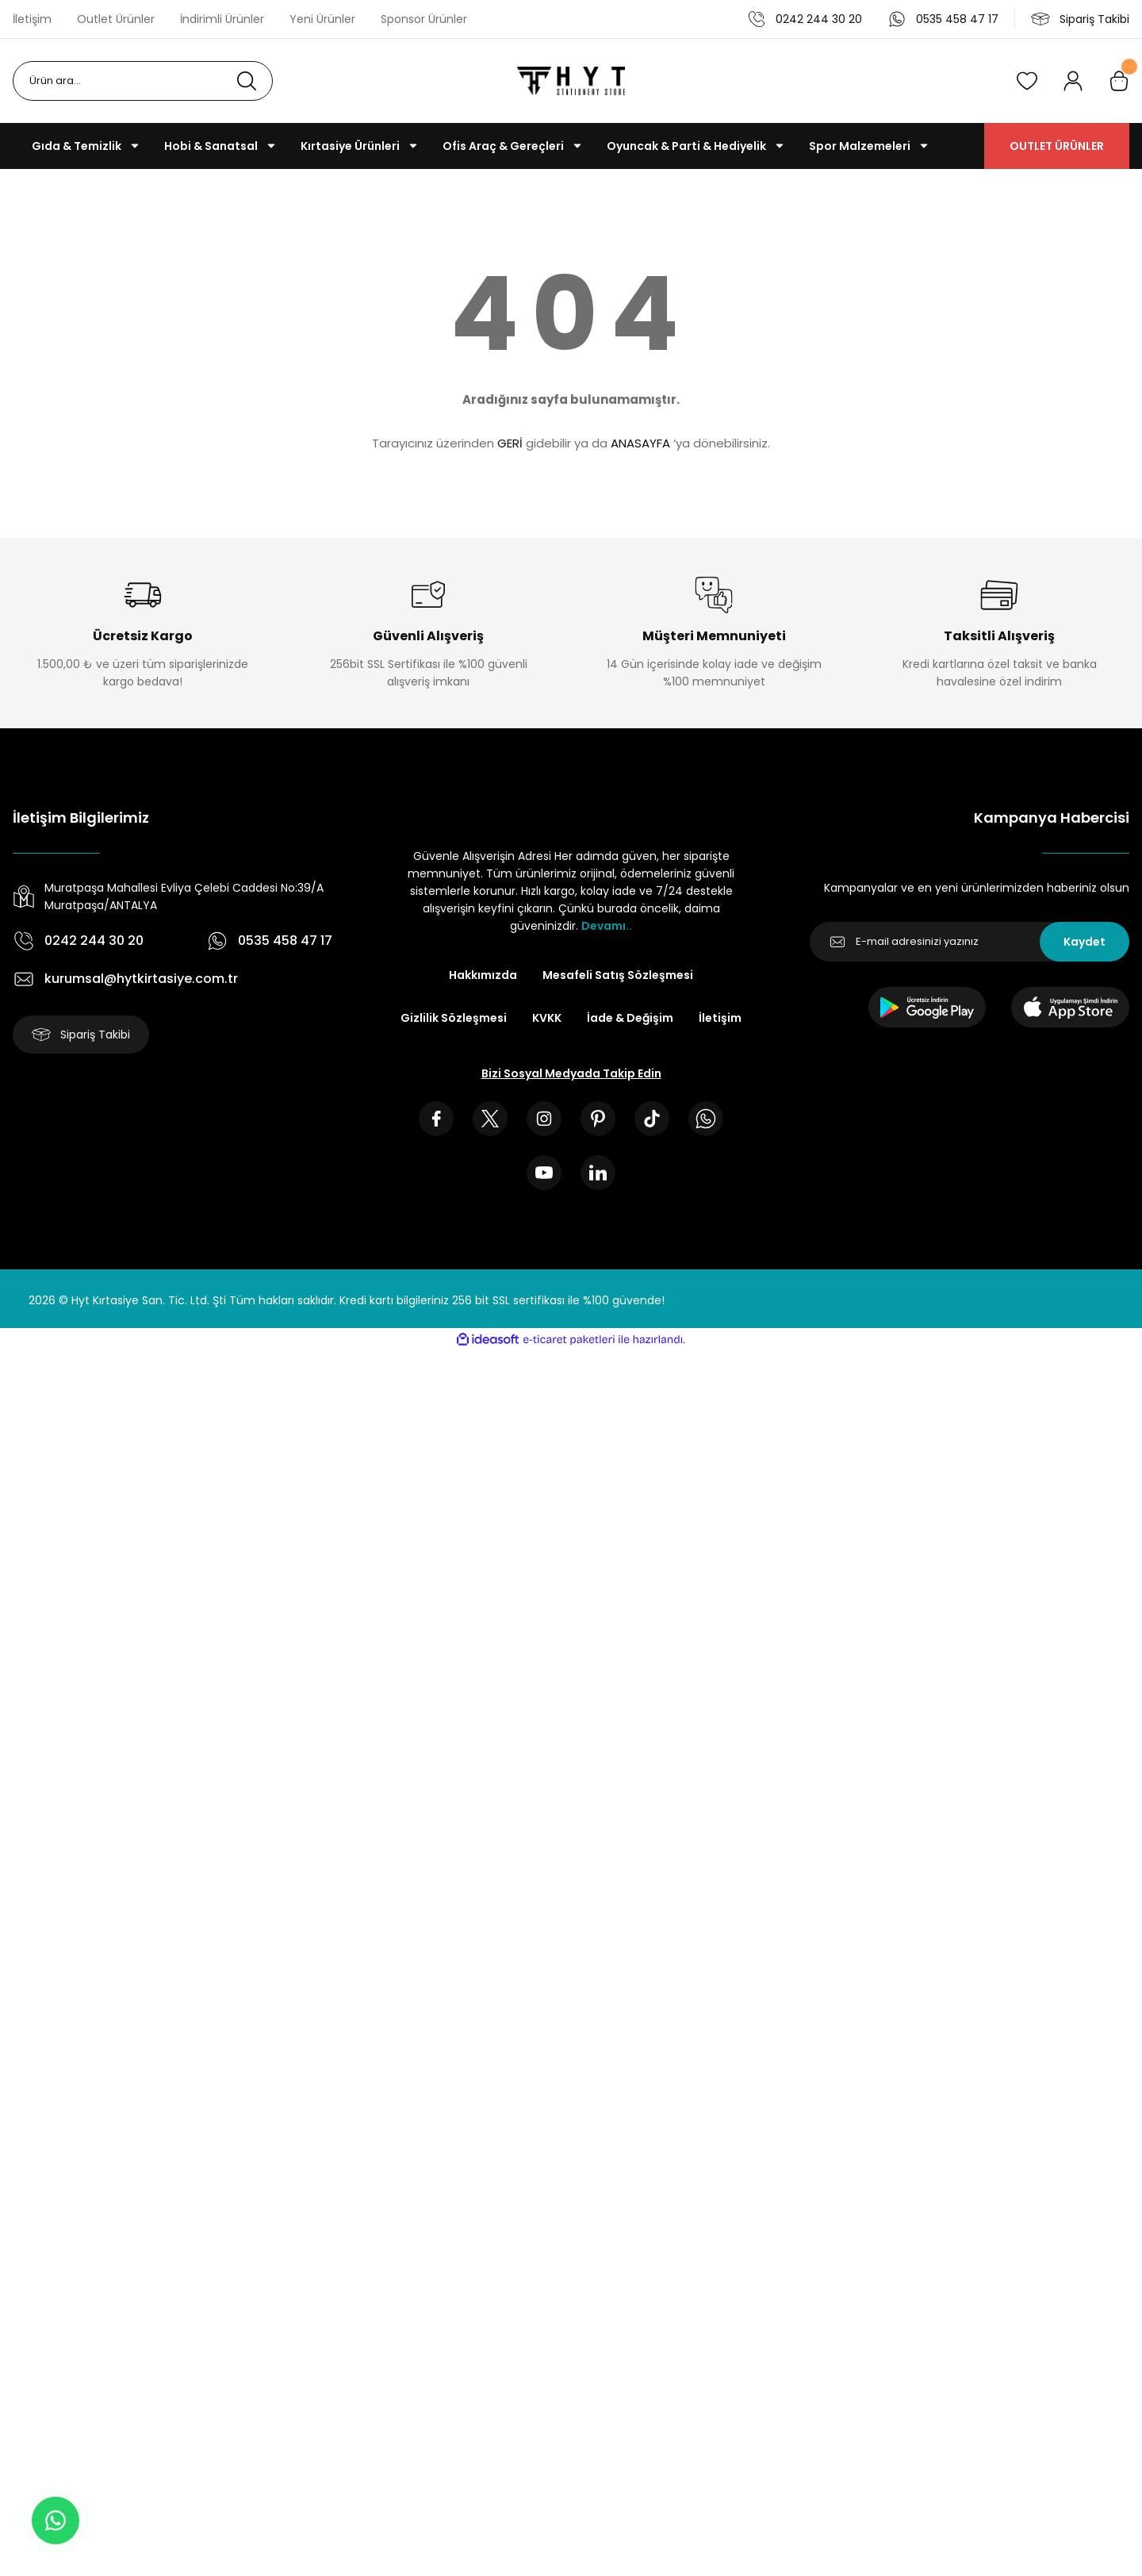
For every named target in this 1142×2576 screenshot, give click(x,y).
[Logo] (571, 81)
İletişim (720, 1018)
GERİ (510, 443)
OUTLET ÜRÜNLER (1057, 146)
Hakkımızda (483, 975)
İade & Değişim (630, 1018)
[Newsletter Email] (969, 942)
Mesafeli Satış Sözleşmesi (617, 975)
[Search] (143, 81)
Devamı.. (606, 926)
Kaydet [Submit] (1084, 942)
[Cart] (1119, 81)
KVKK (546, 1018)
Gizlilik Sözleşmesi (453, 1018)
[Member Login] (1073, 81)
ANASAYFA (640, 443)
